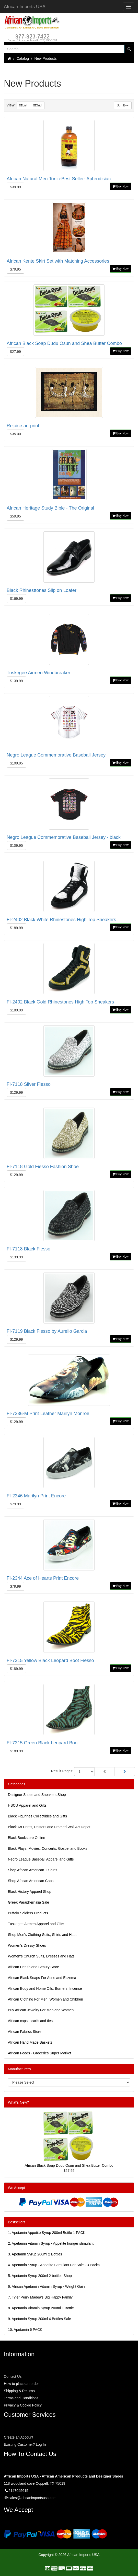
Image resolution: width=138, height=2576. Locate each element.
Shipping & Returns (19, 2391)
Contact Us (12, 2376)
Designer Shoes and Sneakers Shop (37, 1795)
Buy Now (121, 186)
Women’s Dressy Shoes (27, 1945)
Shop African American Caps (30, 1881)
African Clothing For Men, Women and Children (45, 1999)
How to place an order (21, 2384)
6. (46, 2286)
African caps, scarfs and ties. (31, 2021)
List (23, 105)
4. (54, 2265)
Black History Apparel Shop (29, 1891)
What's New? (18, 2102)
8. (41, 2308)
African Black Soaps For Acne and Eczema (42, 1978)
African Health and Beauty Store (33, 1967)
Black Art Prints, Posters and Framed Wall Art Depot (49, 1827)
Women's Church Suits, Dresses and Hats (41, 1956)
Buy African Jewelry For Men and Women (41, 2010)
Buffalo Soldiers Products (28, 1913)
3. (35, 2254)
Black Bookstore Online (26, 1838)
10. (25, 2330)
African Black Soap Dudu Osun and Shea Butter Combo (69, 2165)
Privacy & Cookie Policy (23, 2405)
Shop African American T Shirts (32, 1870)
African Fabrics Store (24, 2032)
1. (46, 2233)
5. (40, 2276)
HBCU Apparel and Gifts (27, 1805)
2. (51, 2243)
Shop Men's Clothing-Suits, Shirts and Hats (42, 1935)
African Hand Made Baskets (30, 2042)
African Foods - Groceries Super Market (39, 2053)
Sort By (123, 105)
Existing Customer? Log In (25, 2444)
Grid (37, 105)
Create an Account (18, 2437)
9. (39, 2319)
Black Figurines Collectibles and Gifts (37, 1816)
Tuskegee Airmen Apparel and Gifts (36, 1924)
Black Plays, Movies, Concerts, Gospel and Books (47, 1848)
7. (40, 2297)
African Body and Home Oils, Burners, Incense (45, 1988)
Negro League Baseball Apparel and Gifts (41, 1859)
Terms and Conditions (21, 2398)
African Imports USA (24, 6)
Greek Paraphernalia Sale (28, 1902)
